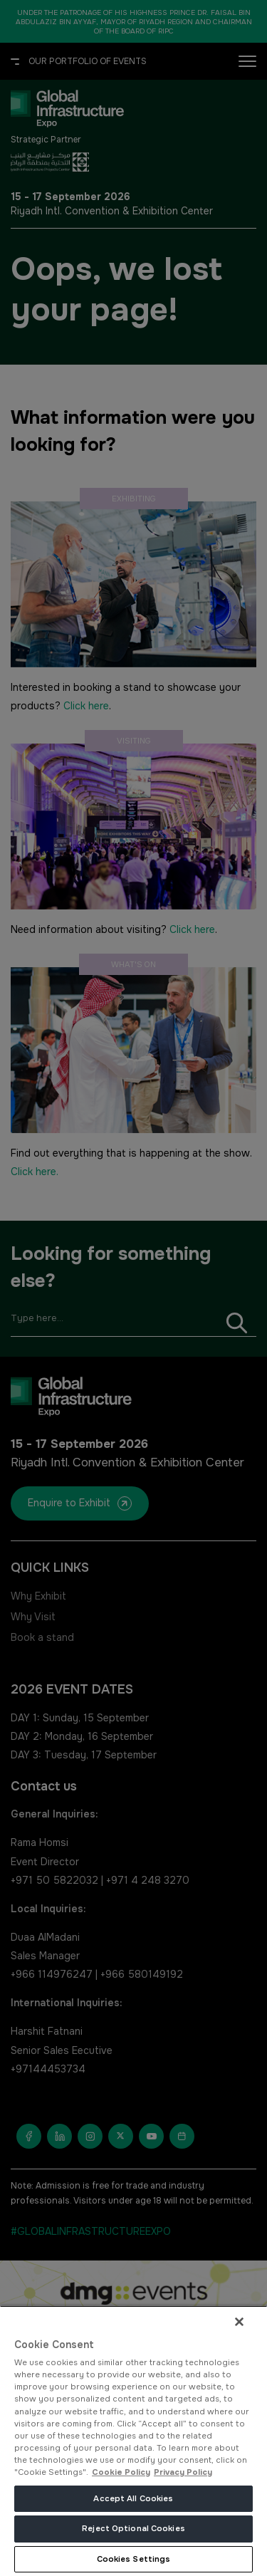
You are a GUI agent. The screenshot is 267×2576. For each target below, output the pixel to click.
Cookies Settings (134, 2559)
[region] (133, 2440)
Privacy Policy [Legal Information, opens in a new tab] (183, 2472)
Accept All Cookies (133, 2498)
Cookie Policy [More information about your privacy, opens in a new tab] (121, 2472)
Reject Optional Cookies (133, 2528)
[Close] (239, 2321)
